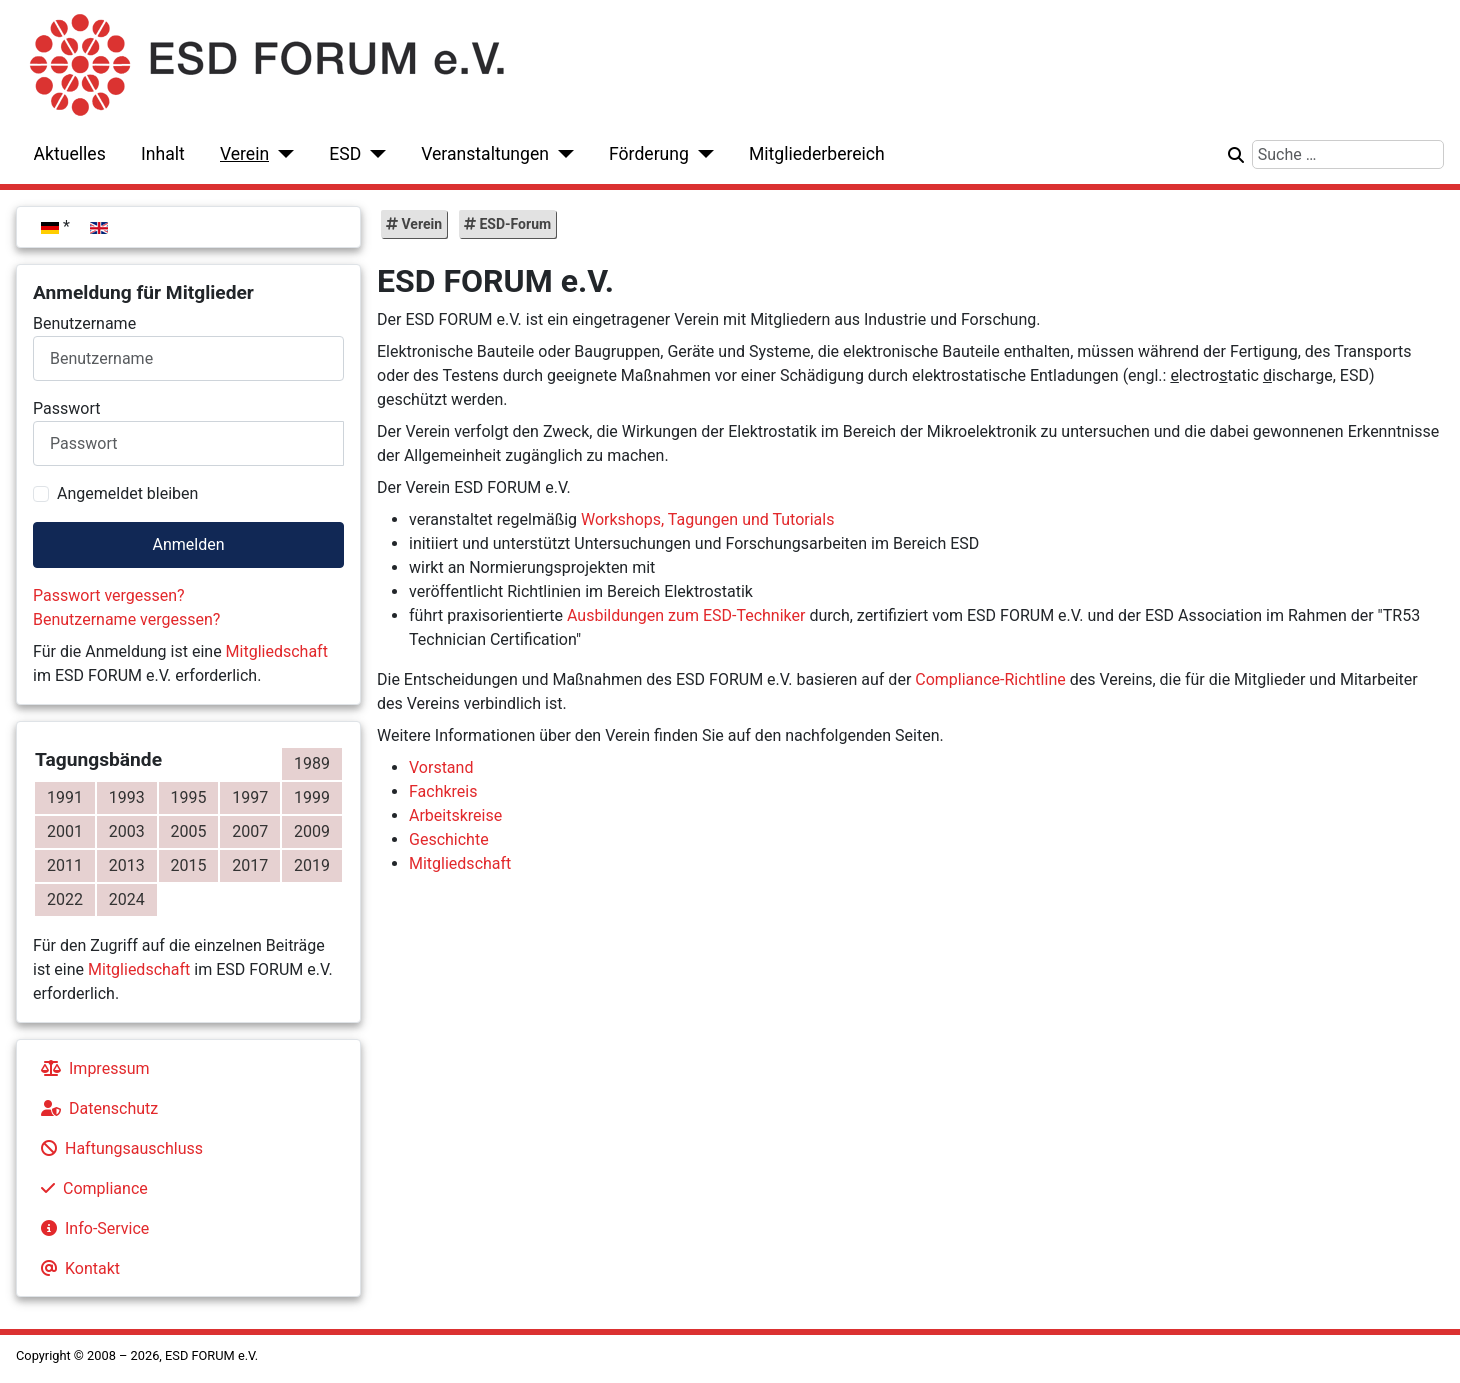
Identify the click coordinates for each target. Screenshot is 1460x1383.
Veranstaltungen (485, 154)
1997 (250, 797)
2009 (312, 831)
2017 (250, 865)
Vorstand (441, 767)
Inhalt (163, 154)
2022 (65, 899)
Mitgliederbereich (817, 154)
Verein (244, 154)
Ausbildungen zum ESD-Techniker (686, 615)
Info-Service (91, 1228)
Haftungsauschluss (118, 1148)
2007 (250, 831)
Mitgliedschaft (277, 651)
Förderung (649, 154)
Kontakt (76, 1268)
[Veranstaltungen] (561, 154)
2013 (127, 865)
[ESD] (373, 154)
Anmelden (188, 544)
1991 (65, 797)
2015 (189, 865)
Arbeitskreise (455, 815)
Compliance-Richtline (990, 679)
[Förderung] (701, 154)
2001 (65, 831)
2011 (65, 865)
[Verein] (281, 154)
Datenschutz (95, 1108)
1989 (312, 763)
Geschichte (449, 839)
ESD (345, 154)
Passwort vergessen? (109, 595)
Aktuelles (70, 154)
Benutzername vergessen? (126, 619)
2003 (127, 831)
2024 (127, 899)
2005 (189, 831)
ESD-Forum (513, 224)
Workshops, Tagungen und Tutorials (707, 519)
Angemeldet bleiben (127, 493)
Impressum (91, 1068)
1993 (127, 797)
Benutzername (84, 323)
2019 (312, 865)
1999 (312, 797)
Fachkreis (443, 791)
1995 (189, 797)
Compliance (90, 1188)
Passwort (66, 408)
